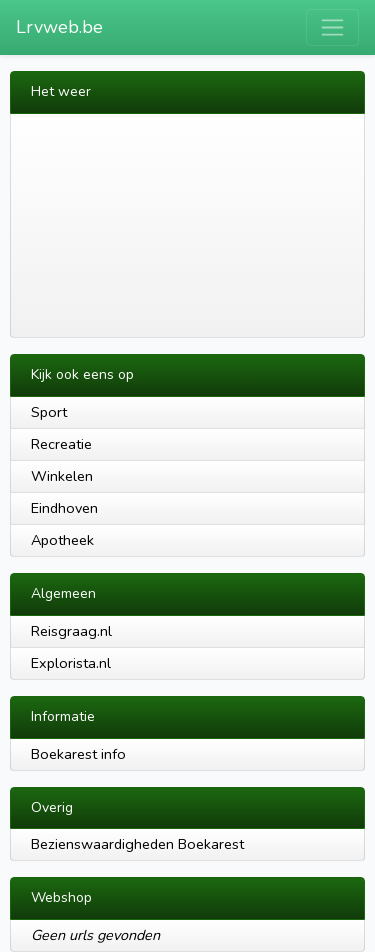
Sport (49, 412)
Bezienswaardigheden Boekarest (137, 844)
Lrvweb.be (59, 27)
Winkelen (62, 476)
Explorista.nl (71, 663)
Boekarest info (78, 754)
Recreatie (61, 444)
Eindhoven (64, 508)
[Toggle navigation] (332, 27)
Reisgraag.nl (71, 631)
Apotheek (62, 540)
